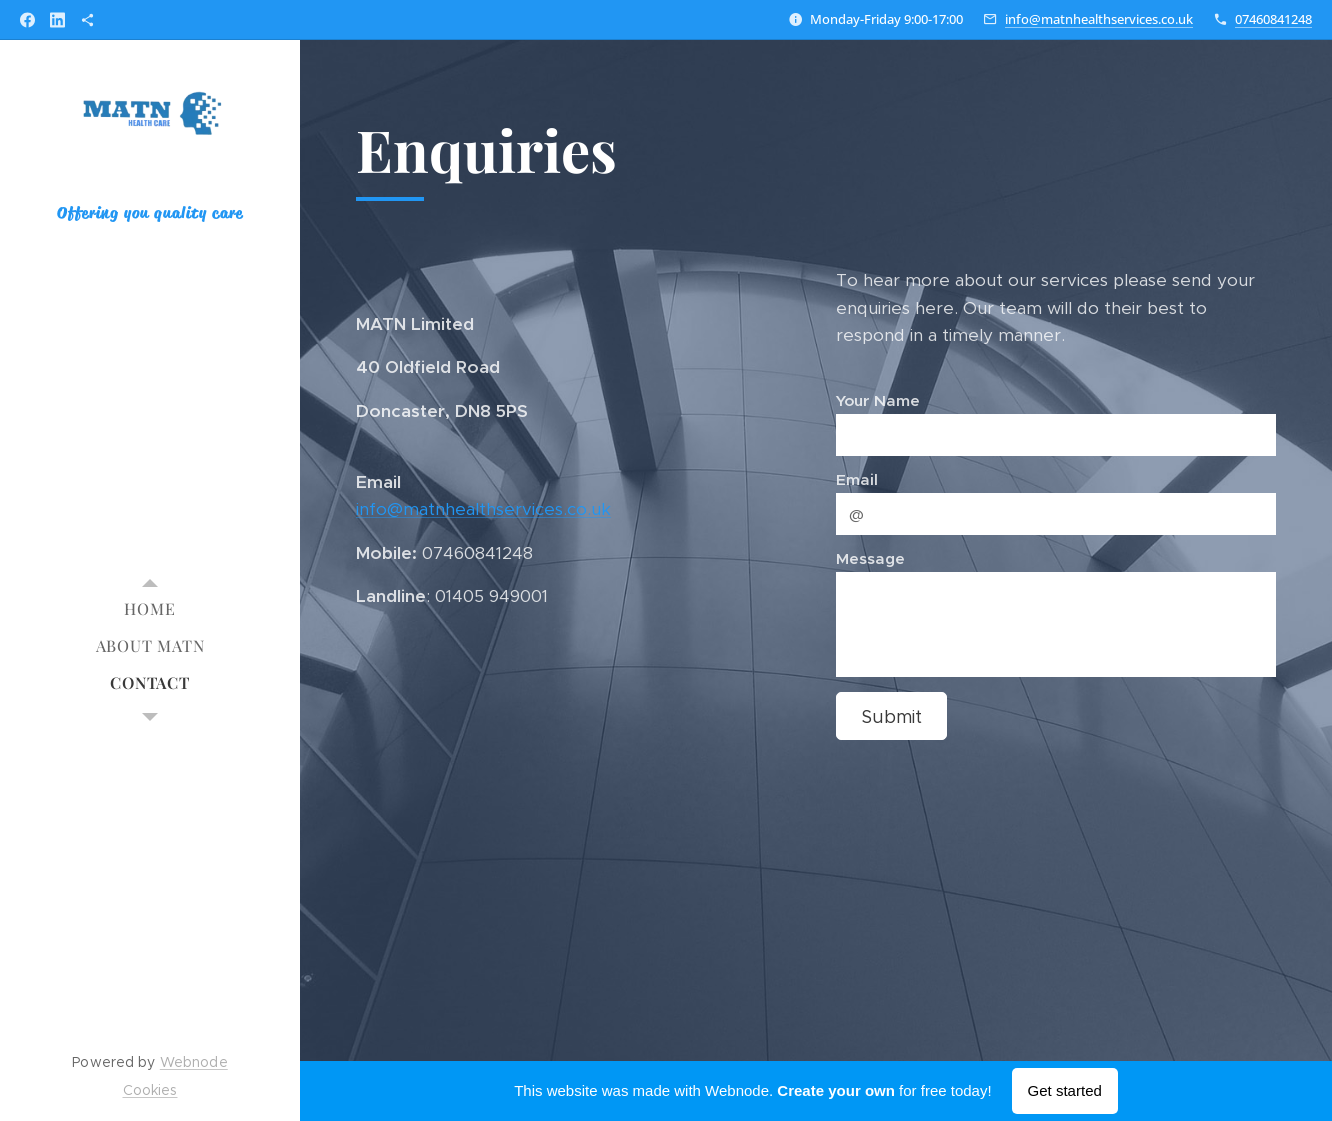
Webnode (194, 1062)
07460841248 (1273, 19)
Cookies (150, 1090)
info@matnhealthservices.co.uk (1099, 19)
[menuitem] (150, 608)
